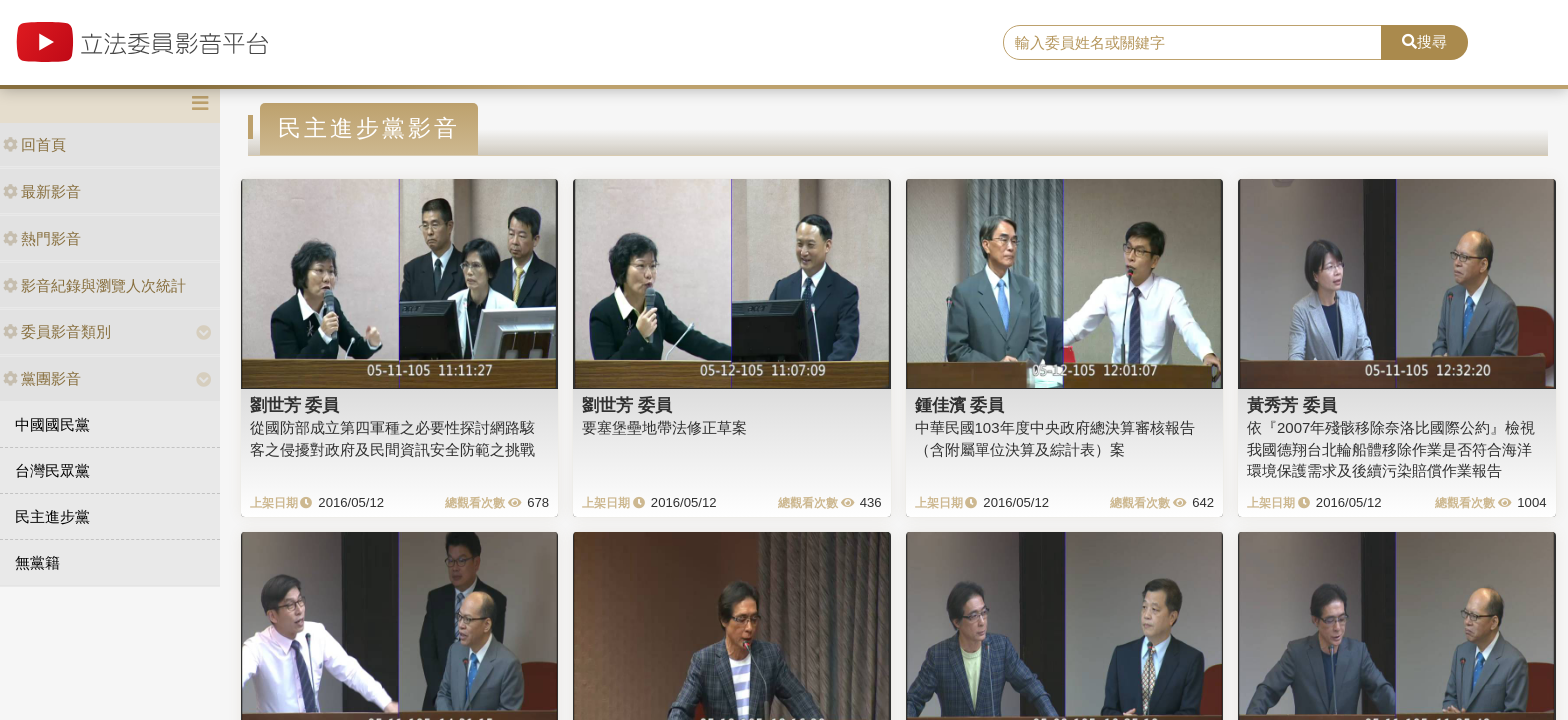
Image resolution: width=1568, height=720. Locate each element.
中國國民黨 (52, 424)
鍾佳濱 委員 (960, 405)
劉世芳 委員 (295, 405)
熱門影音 (42, 238)
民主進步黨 (52, 516)
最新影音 (42, 191)
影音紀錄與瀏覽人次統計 (94, 285)
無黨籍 (37, 562)
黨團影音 (42, 378)
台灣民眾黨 (52, 470)
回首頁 (34, 144)
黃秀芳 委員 (1292, 405)
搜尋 (1424, 41)
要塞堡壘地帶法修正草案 (664, 427)
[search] (1193, 43)
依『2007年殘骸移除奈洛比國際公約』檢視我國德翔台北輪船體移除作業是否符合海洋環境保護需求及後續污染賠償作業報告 (1391, 449)
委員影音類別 (57, 331)
